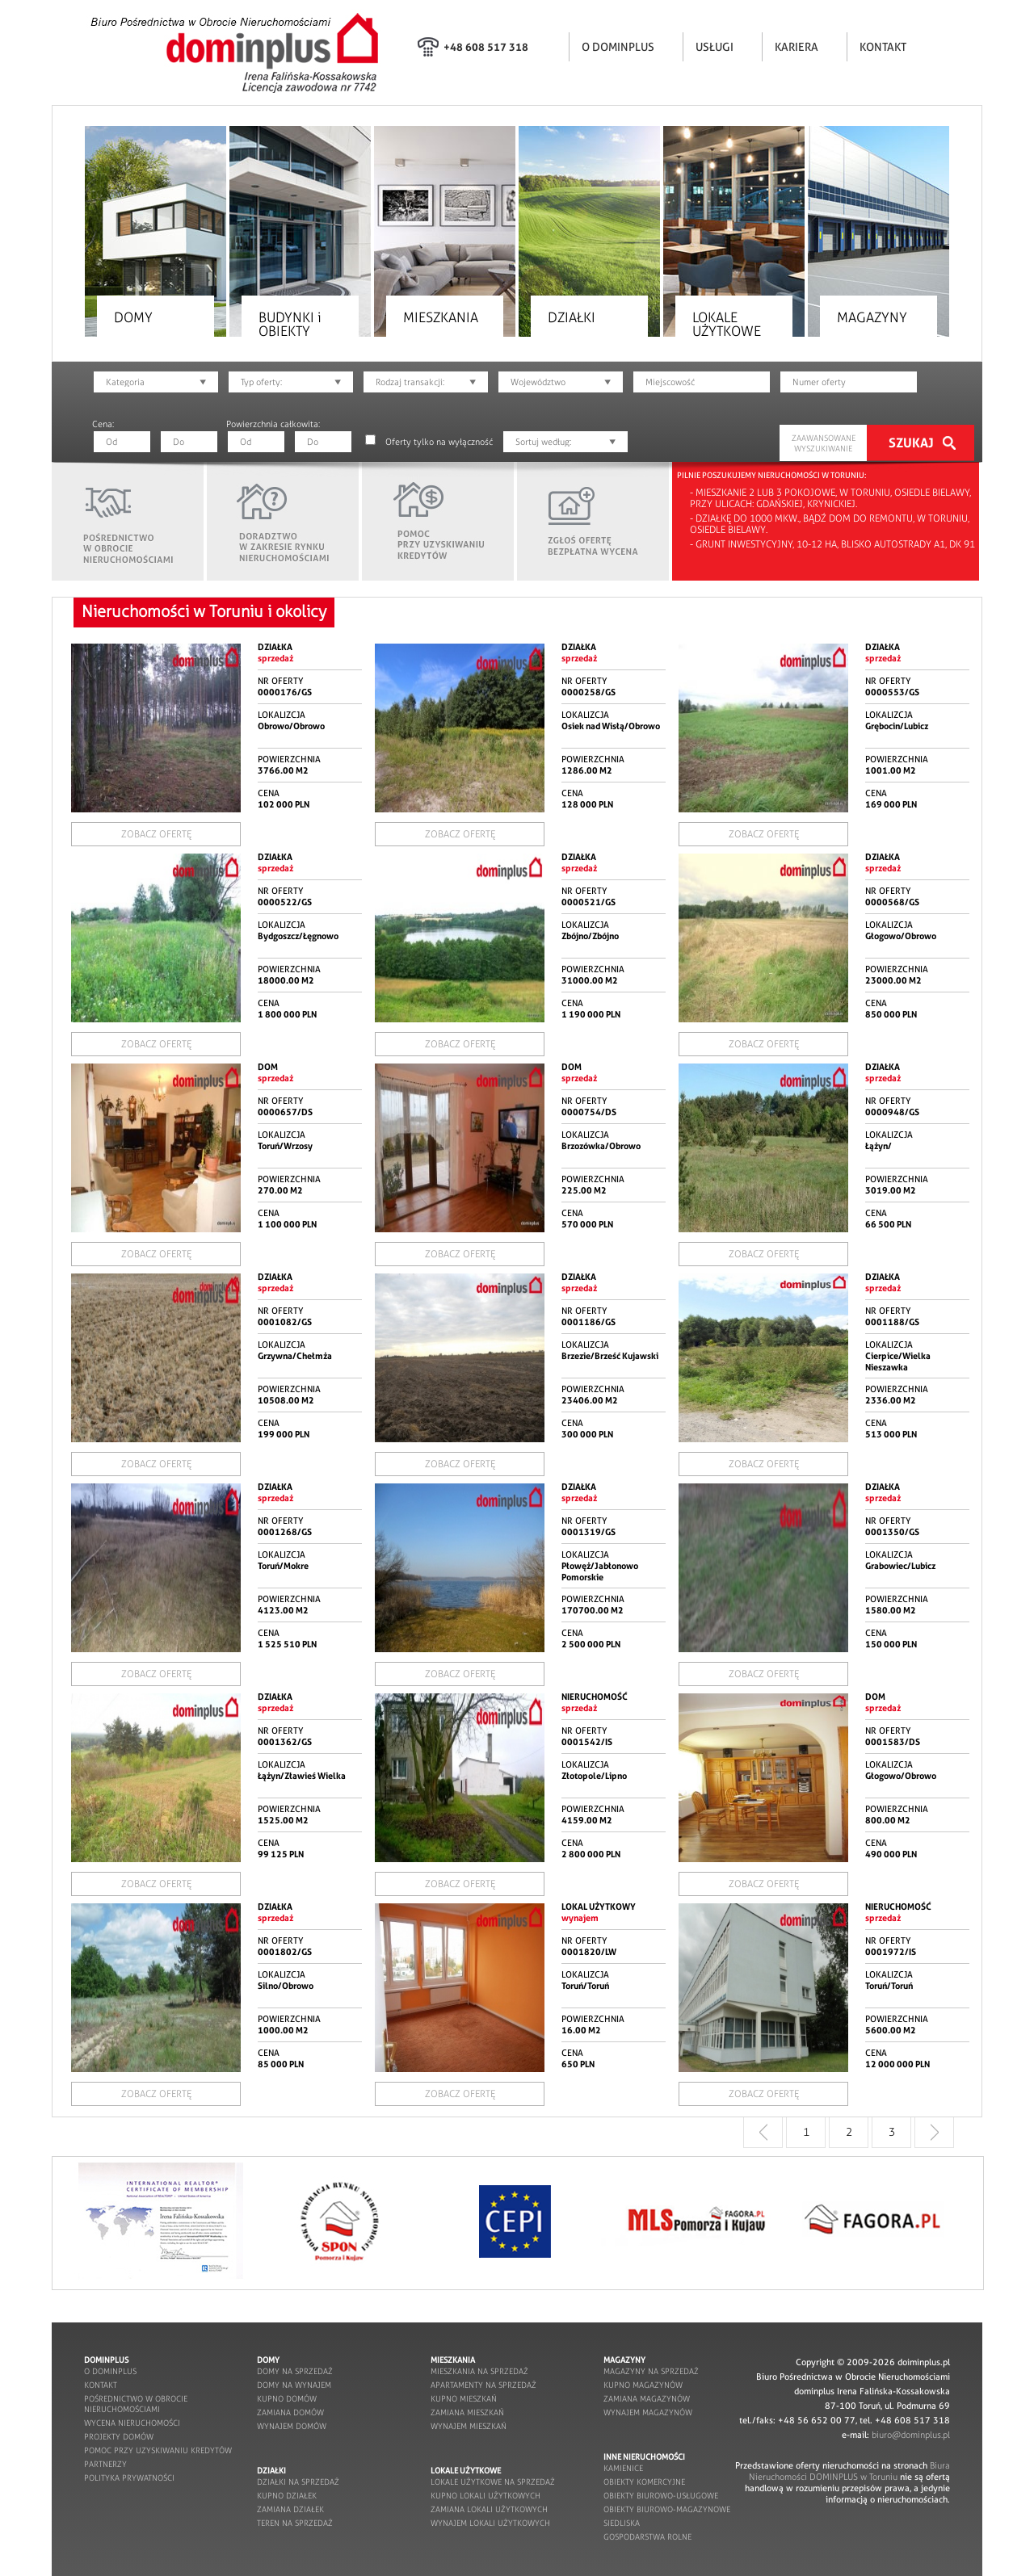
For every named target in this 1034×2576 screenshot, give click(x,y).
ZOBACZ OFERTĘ (156, 834)
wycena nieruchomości (132, 2423)
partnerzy (105, 2464)
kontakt (100, 2385)
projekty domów (118, 2436)
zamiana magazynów (646, 2398)
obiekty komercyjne (644, 2482)
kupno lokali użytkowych (485, 2495)
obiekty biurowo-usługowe (660, 2495)
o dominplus (110, 2371)
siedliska (621, 2523)
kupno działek (287, 2495)
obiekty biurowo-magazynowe (666, 2509)
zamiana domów (290, 2412)
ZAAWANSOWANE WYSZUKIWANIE (823, 443)
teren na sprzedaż (295, 2523)
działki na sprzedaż (298, 2482)
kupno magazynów (643, 2385)
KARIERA (796, 46)
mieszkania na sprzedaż (479, 2371)
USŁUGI (714, 46)
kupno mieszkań (464, 2398)
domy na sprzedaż (295, 2371)
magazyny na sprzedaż (651, 2371)
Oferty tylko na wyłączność (439, 441)
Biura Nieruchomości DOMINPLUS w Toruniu (849, 2471)
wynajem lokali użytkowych (490, 2523)
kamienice (623, 2468)
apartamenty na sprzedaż (483, 2385)
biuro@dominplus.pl (911, 2434)
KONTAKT (883, 46)
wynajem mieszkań (468, 2426)
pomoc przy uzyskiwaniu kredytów (158, 2450)
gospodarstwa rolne (647, 2537)
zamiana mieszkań (467, 2412)
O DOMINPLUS (618, 46)
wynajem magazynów (647, 2412)
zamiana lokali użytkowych (489, 2509)
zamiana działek (290, 2509)
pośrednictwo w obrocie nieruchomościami (135, 2403)
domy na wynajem (294, 2385)
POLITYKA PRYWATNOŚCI (129, 2478)
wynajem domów (291, 2426)
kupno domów (287, 2398)
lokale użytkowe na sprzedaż (493, 2482)
